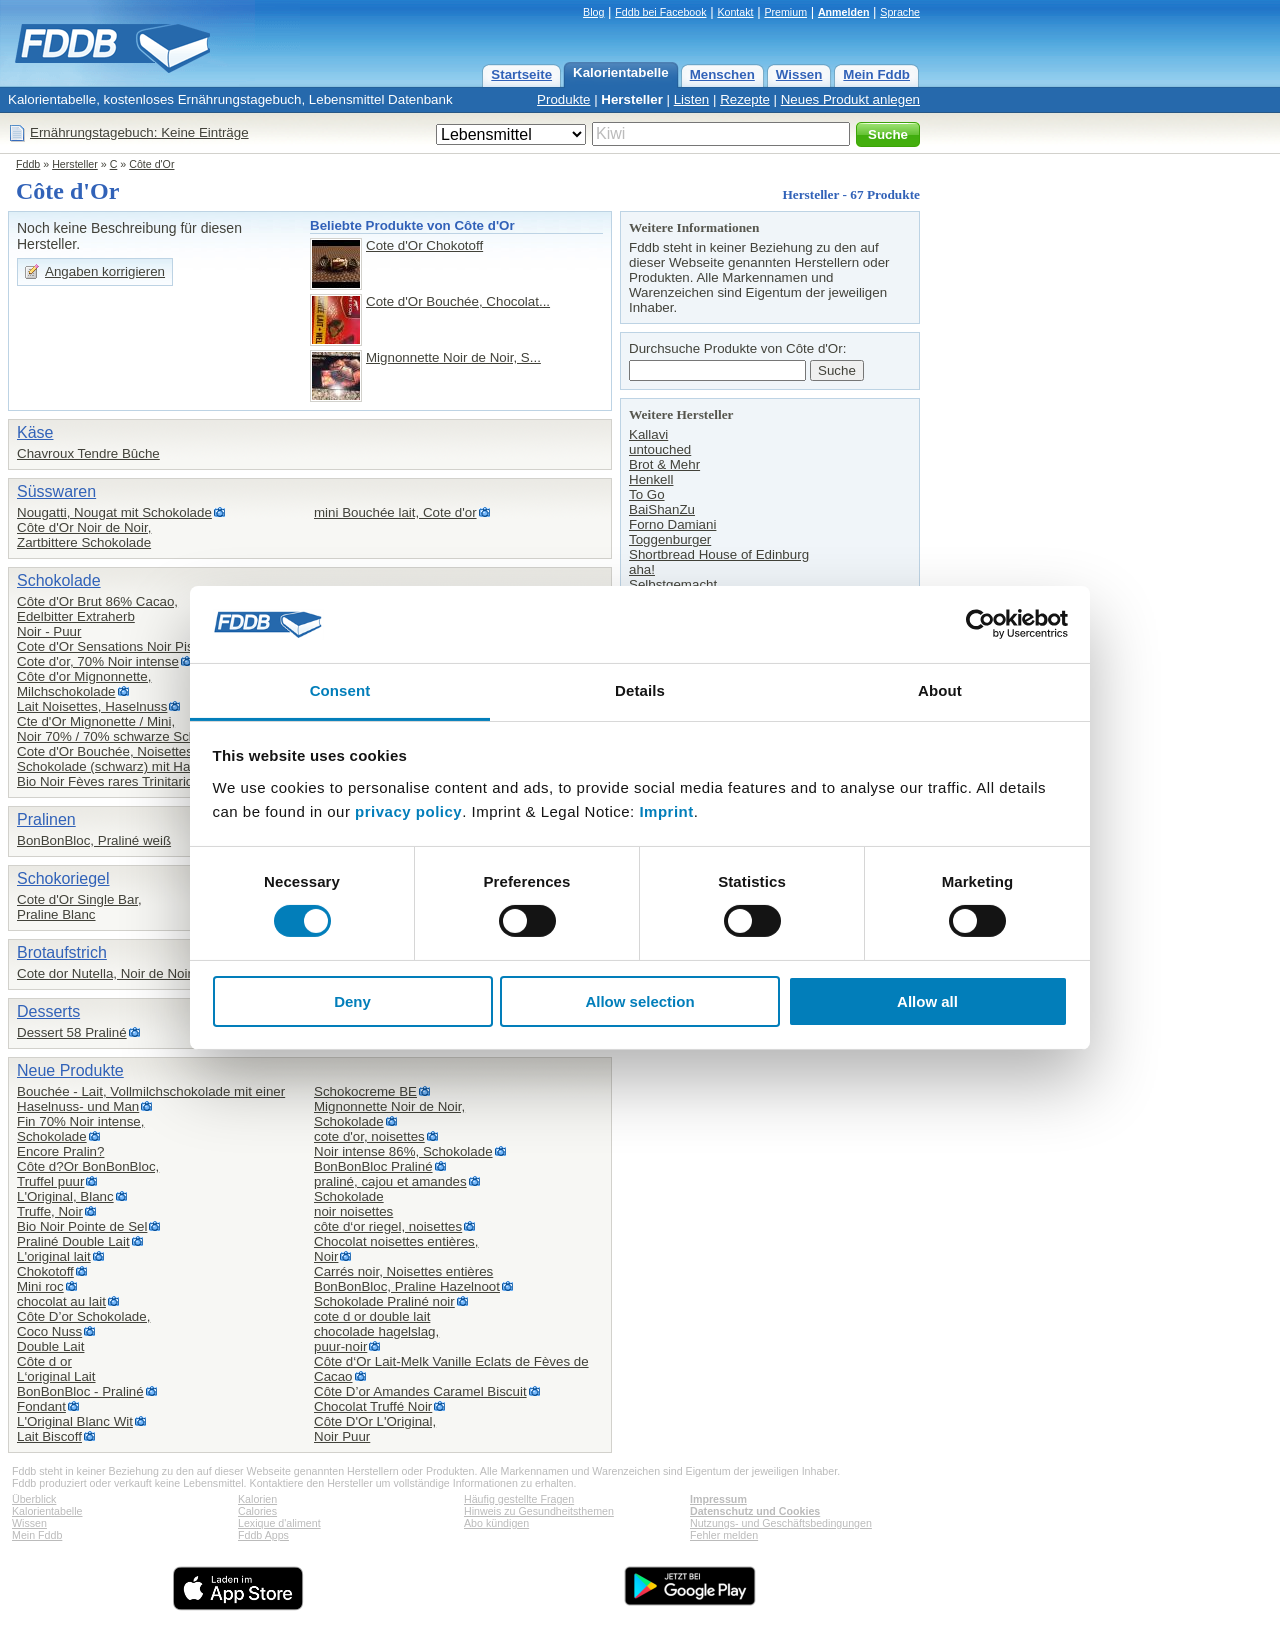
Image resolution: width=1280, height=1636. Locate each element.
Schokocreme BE (365, 1091)
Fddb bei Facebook (660, 12)
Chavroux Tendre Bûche (88, 453)
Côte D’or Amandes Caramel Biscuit (420, 1391)
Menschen (722, 74)
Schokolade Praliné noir (384, 1301)
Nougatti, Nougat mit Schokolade (114, 512)
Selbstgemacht (673, 584)
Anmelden (844, 12)
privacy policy (408, 811)
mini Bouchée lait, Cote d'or (395, 512)
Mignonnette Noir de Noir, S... (453, 357)
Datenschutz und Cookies (755, 1511)
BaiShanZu (662, 509)
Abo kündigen (496, 1523)
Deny (352, 1001)
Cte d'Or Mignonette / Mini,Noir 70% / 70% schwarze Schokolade (130, 729)
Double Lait (50, 1346)
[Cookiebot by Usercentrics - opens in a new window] (980, 624)
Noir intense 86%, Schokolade (403, 1151)
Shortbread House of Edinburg (719, 554)
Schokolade (59, 580)
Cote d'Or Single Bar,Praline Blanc (79, 907)
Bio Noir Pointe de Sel (82, 1226)
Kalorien (257, 1499)
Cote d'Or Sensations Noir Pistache (121, 646)
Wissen (799, 74)
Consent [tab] (340, 690)
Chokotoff (45, 1271)
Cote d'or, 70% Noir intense (98, 661)
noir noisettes (353, 1211)
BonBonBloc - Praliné (80, 1391)
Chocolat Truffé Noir (373, 1406)
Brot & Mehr (664, 464)
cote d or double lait (372, 1316)
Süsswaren (56, 491)
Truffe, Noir (50, 1211)
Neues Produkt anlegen (850, 99)
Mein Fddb (876, 74)
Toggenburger (670, 539)
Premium (785, 12)
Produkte (563, 99)
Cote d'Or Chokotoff (424, 245)
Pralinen (46, 819)
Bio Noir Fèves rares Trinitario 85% (120, 781)
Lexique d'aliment (279, 1523)
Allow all (927, 1001)
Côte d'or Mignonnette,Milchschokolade (84, 684)
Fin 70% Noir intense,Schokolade (80, 1129)
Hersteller (632, 99)
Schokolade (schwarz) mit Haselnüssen (133, 766)
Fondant (41, 1406)
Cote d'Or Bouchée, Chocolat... (458, 301)
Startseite (521, 74)
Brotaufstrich (62, 952)
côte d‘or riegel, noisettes (388, 1226)
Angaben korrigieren (105, 271)
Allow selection (639, 1001)
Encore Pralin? (60, 1151)
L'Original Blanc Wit (75, 1421)
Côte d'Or (151, 164)
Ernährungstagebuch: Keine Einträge (139, 132)
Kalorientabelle (621, 72)
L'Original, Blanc (65, 1196)
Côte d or (44, 1361)
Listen (692, 99)
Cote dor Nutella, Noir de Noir (104, 973)
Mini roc (40, 1286)
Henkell (651, 479)
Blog (593, 12)
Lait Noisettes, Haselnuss (92, 706)
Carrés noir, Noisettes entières (403, 1271)
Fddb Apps (263, 1535)
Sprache (900, 12)
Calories (257, 1511)
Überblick (34, 1499)
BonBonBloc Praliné (373, 1166)
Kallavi (648, 434)
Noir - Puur (49, 631)
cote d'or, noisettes (369, 1136)
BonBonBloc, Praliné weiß (94, 840)
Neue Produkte (70, 1070)
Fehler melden (724, 1535)
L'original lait (54, 1256)
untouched (660, 449)
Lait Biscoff (49, 1436)
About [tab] (940, 690)
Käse (35, 432)
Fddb (28, 164)
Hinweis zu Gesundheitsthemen (539, 1511)
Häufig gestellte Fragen (519, 1499)
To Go (647, 494)
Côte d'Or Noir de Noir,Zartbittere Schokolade (84, 535)
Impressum (718, 1499)
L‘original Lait (56, 1376)
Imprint (666, 811)
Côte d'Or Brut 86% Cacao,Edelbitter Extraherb (97, 609)
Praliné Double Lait (73, 1241)
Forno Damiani (672, 524)
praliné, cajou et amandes (390, 1181)
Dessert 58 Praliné (72, 1032)
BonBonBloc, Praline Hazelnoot (407, 1286)
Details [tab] (640, 690)
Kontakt (735, 12)
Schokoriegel (63, 878)
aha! (642, 569)
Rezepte (745, 99)
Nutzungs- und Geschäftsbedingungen (781, 1523)
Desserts (48, 1011)
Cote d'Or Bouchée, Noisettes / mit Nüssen (144, 751)
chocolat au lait (61, 1301)
